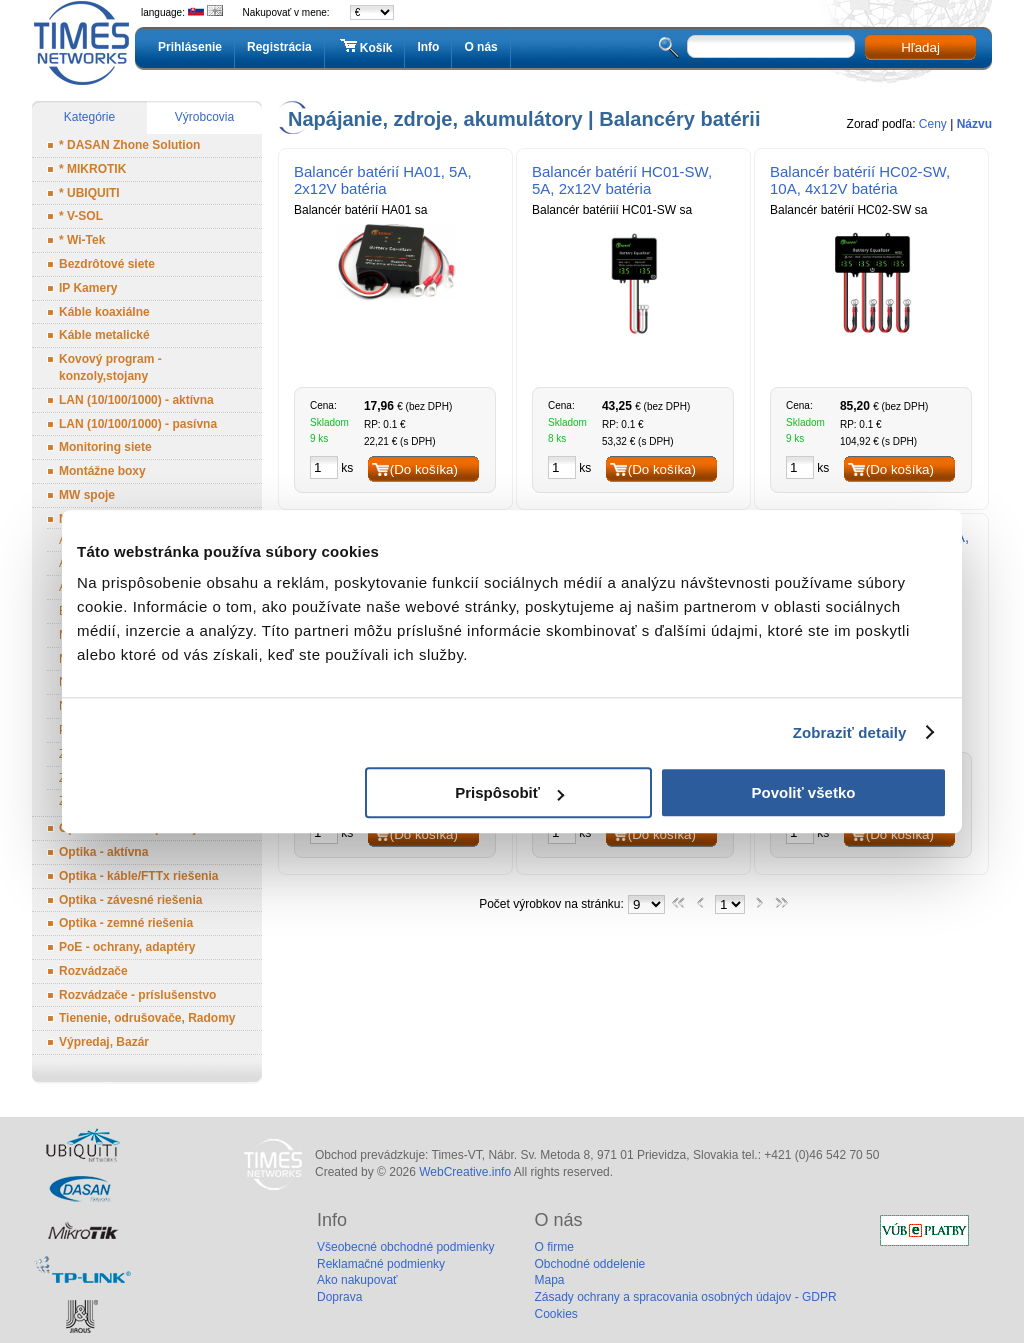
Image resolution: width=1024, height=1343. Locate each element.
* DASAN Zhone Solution (129, 145)
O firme (553, 1247)
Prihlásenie (190, 47)
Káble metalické (104, 335)
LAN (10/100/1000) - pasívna (138, 424)
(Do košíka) (424, 469)
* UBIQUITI (89, 193)
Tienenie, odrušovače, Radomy (147, 1018)
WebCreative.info (465, 1172)
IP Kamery (88, 288)
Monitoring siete (105, 447)
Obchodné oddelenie (589, 1264)
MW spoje (87, 495)
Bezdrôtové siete (107, 264)
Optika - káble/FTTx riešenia (138, 876)
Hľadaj (920, 47)
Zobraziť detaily (850, 732)
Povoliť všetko (804, 792)
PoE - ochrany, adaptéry (127, 947)
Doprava (339, 1297)
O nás (480, 47)
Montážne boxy (102, 471)
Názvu (974, 124)
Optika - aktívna (103, 852)
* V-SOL (81, 216)
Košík (365, 47)
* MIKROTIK (92, 169)
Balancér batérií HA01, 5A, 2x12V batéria (383, 180)
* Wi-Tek (82, 240)
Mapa (549, 1280)
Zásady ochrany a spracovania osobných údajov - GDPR (685, 1297)
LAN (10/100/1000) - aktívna (136, 400)
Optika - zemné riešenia (126, 923)
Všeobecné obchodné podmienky (405, 1247)
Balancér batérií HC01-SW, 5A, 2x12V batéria (622, 180)
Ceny (933, 124)
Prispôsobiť (509, 792)
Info (428, 47)
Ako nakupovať (357, 1280)
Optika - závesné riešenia (130, 900)
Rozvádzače (93, 971)
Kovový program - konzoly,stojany (110, 367)
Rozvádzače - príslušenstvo (137, 995)
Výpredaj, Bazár (104, 1042)
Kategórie (89, 117)
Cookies (555, 1314)
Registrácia (279, 47)
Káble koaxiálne (104, 312)
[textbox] (771, 46)
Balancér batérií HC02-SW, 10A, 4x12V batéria (860, 180)
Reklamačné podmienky (381, 1264)
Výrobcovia (204, 117)
